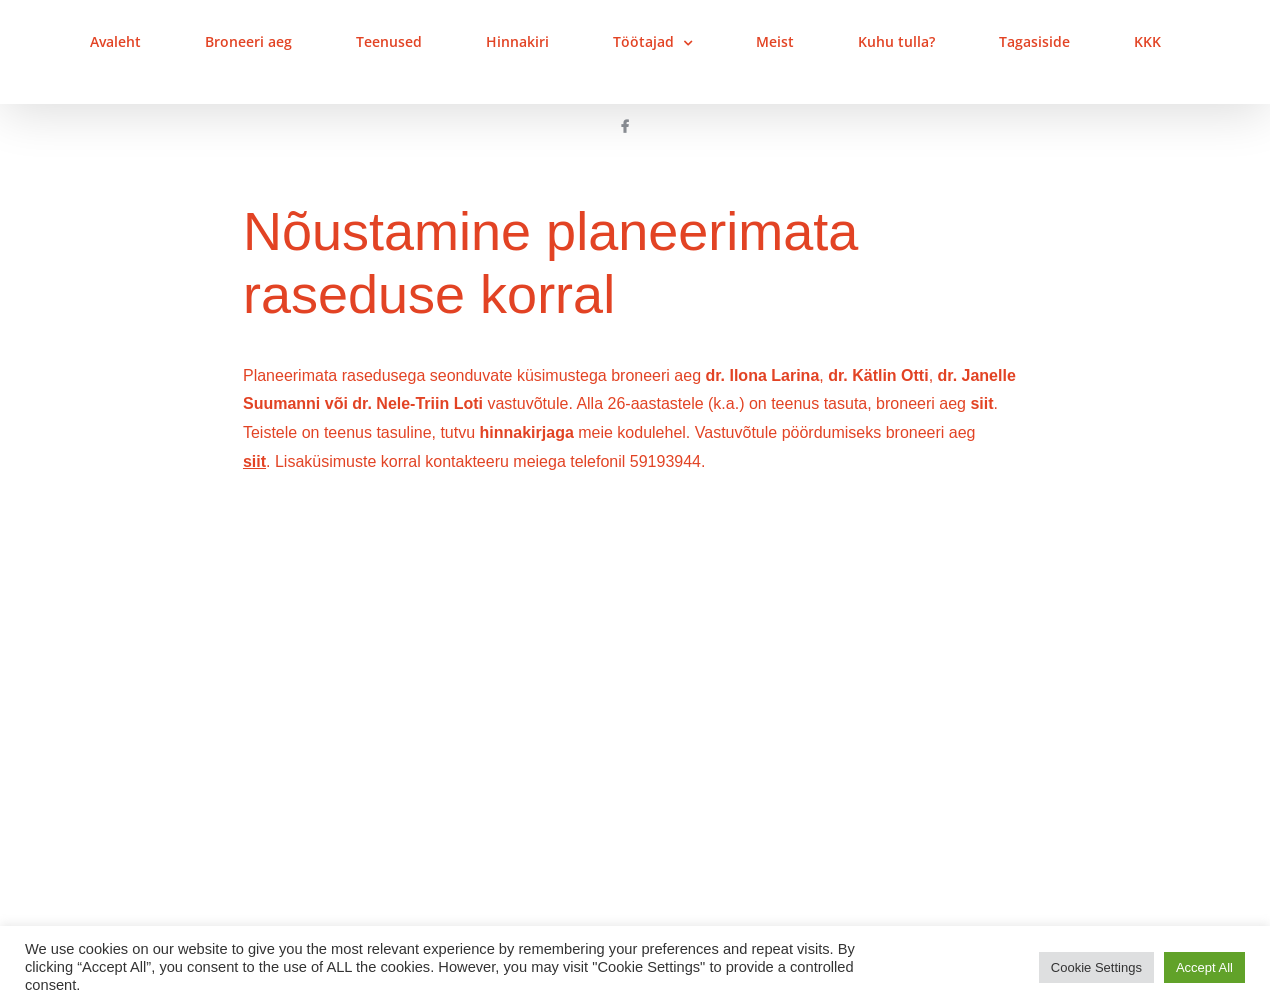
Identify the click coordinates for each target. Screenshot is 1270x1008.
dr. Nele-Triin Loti (417, 403)
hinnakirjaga (527, 432)
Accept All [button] (1204, 967)
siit (981, 403)
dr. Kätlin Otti (878, 375)
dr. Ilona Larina (762, 375)
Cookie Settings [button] (1096, 967)
